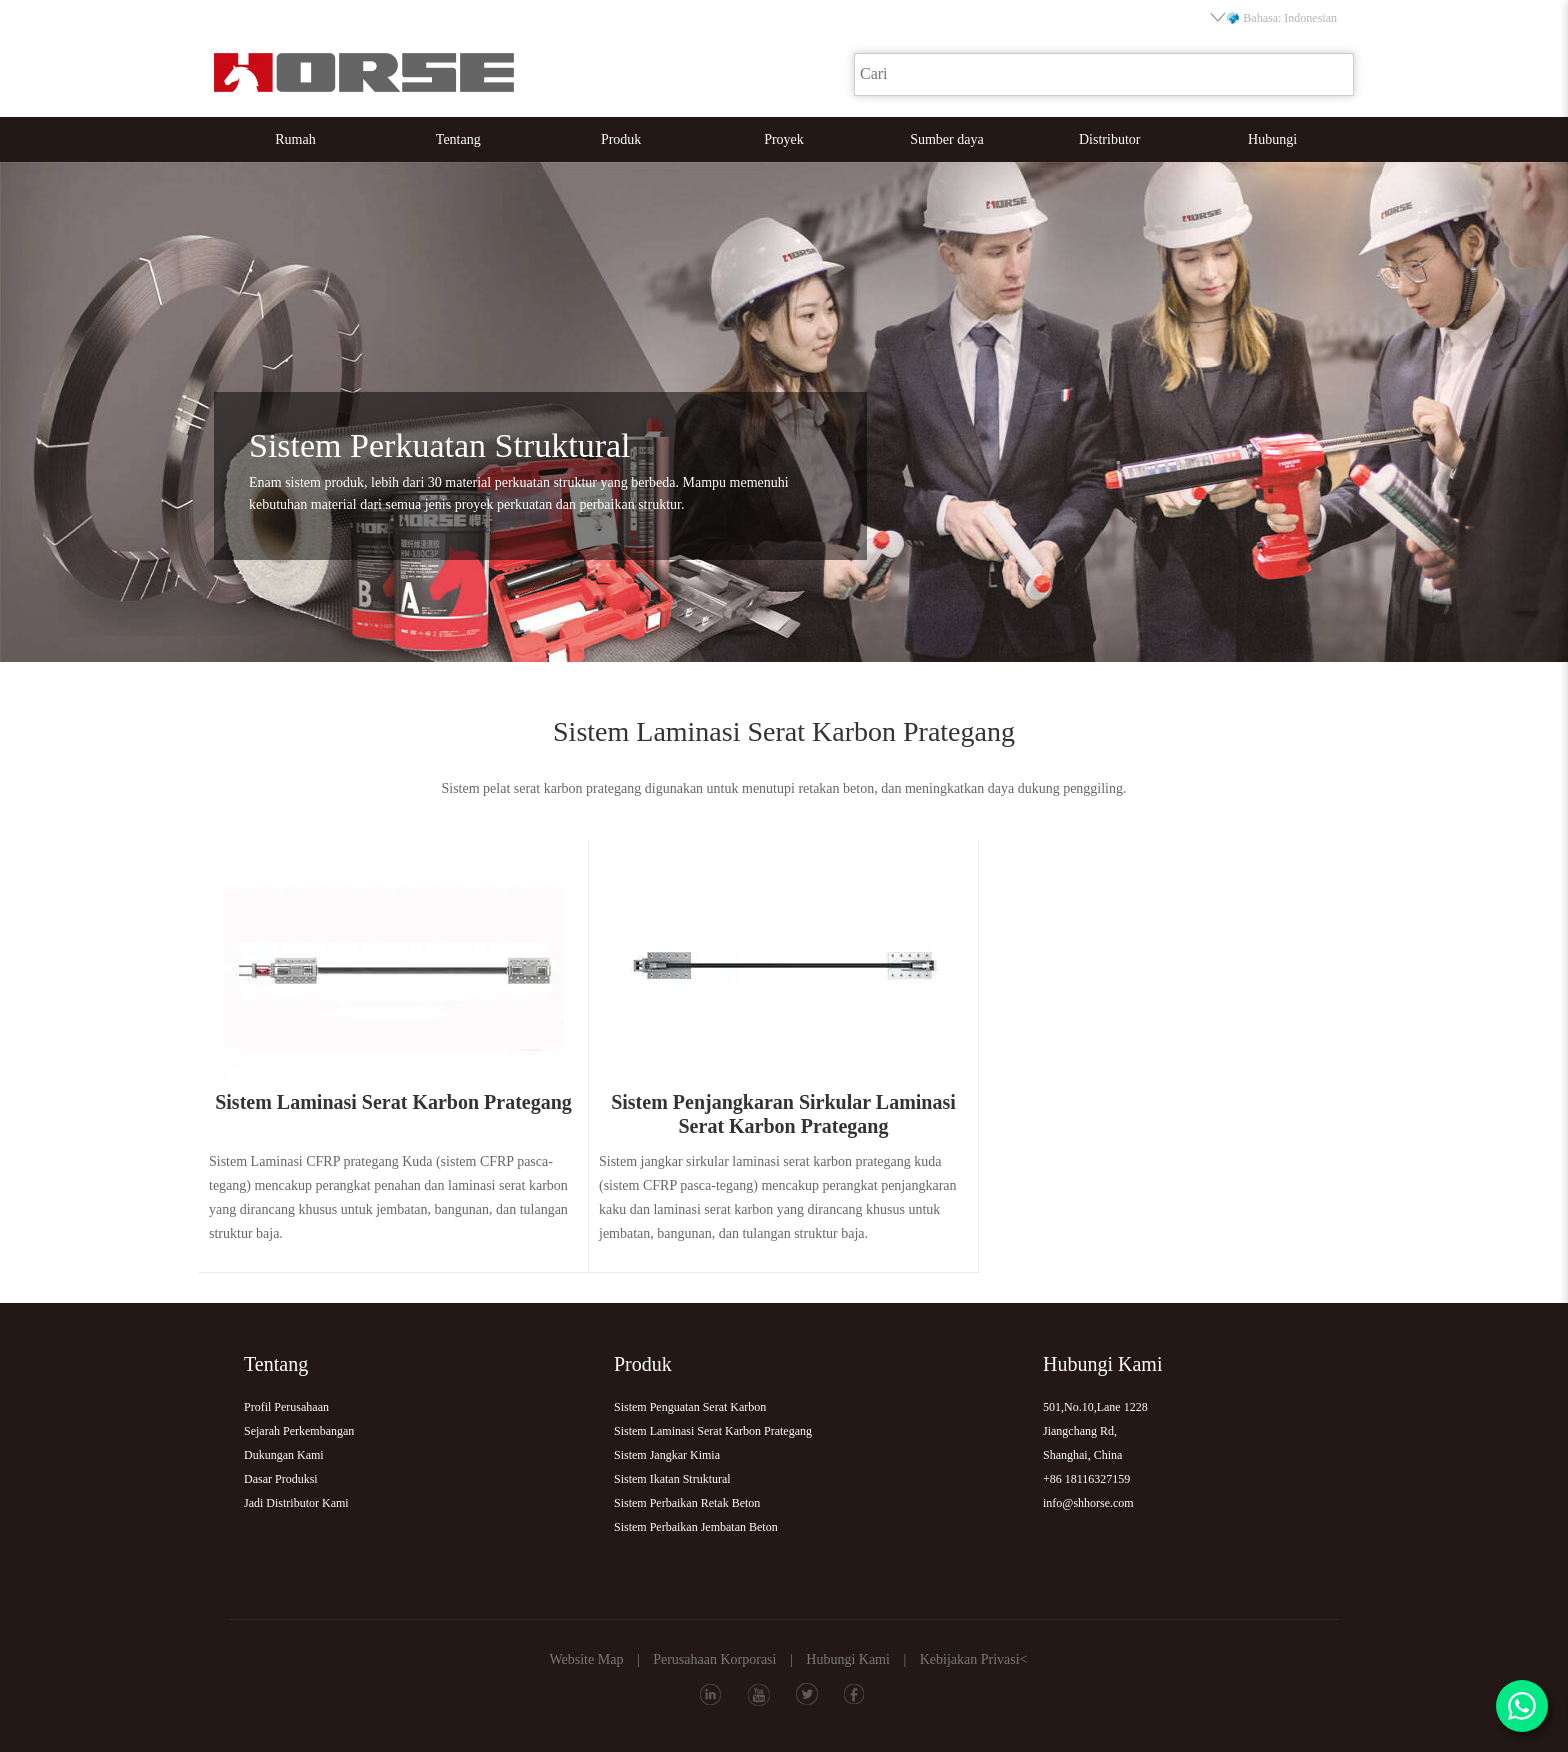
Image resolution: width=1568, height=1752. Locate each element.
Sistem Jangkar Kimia (667, 1455)
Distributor (1109, 139)
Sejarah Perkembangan (299, 1431)
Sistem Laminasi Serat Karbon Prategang (713, 1431)
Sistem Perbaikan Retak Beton (687, 1503)
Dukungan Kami (284, 1455)
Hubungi (1272, 139)
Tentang (458, 139)
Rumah (295, 139)
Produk (621, 139)
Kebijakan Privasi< (974, 1659)
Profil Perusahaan (286, 1407)
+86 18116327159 (1086, 1479)
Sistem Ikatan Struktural (672, 1479)
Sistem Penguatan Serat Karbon (690, 1407)
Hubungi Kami (848, 1659)
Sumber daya (946, 139)
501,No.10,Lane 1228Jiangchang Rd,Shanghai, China (1095, 1431)
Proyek (784, 139)
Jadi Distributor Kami (296, 1503)
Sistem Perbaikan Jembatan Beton (696, 1527)
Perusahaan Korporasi (714, 1659)
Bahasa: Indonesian (1275, 18)
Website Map (586, 1659)
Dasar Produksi (281, 1479)
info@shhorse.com (1088, 1503)
